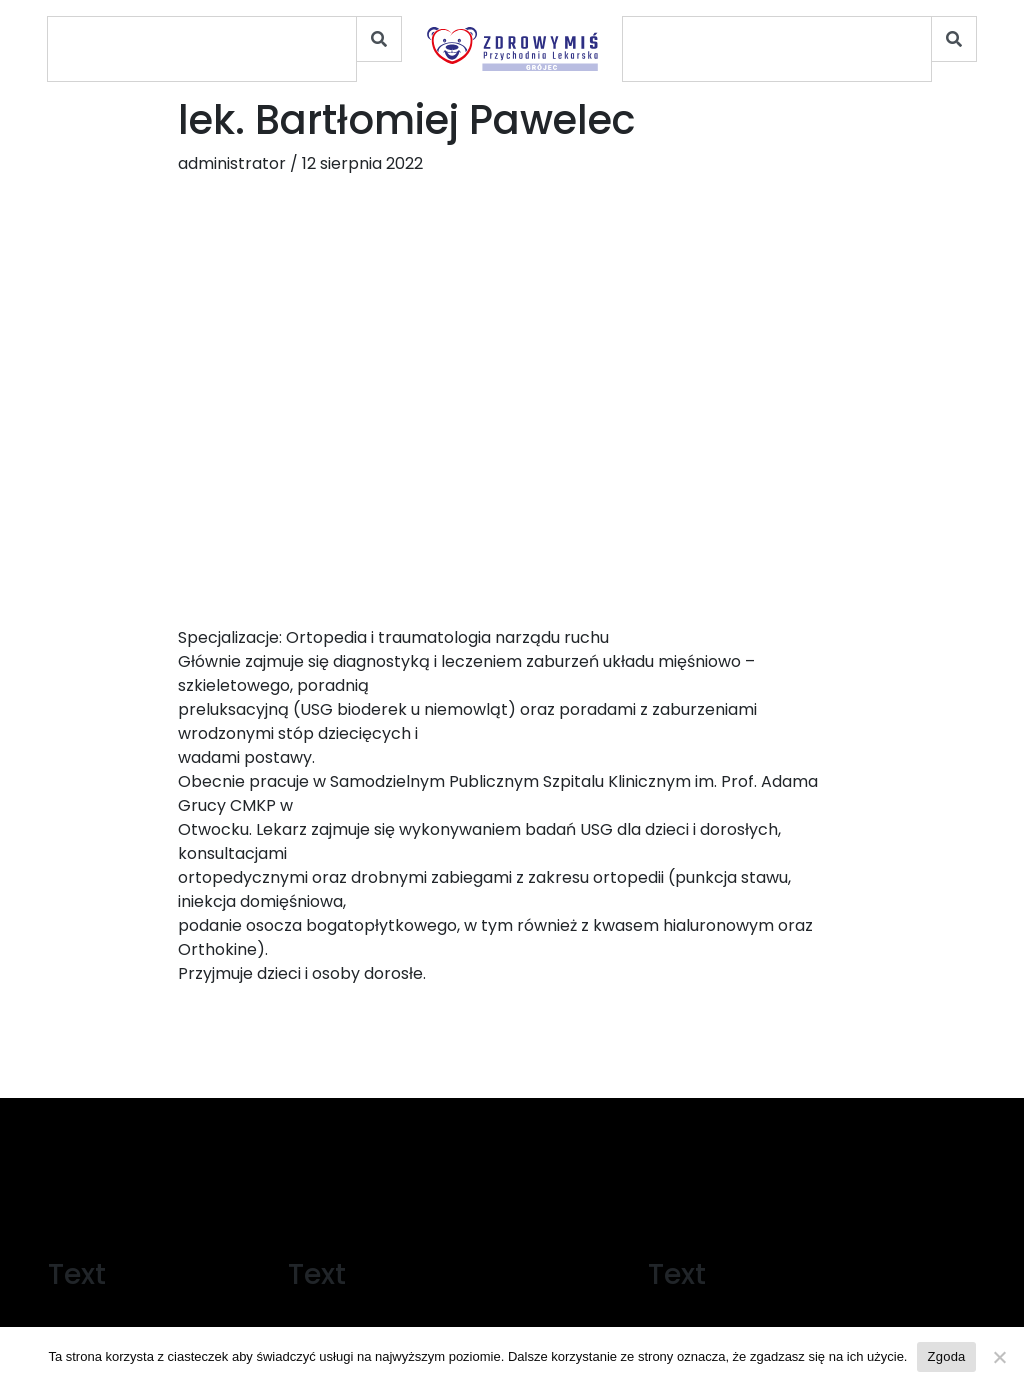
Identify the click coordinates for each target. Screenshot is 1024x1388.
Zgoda (946, 1356)
